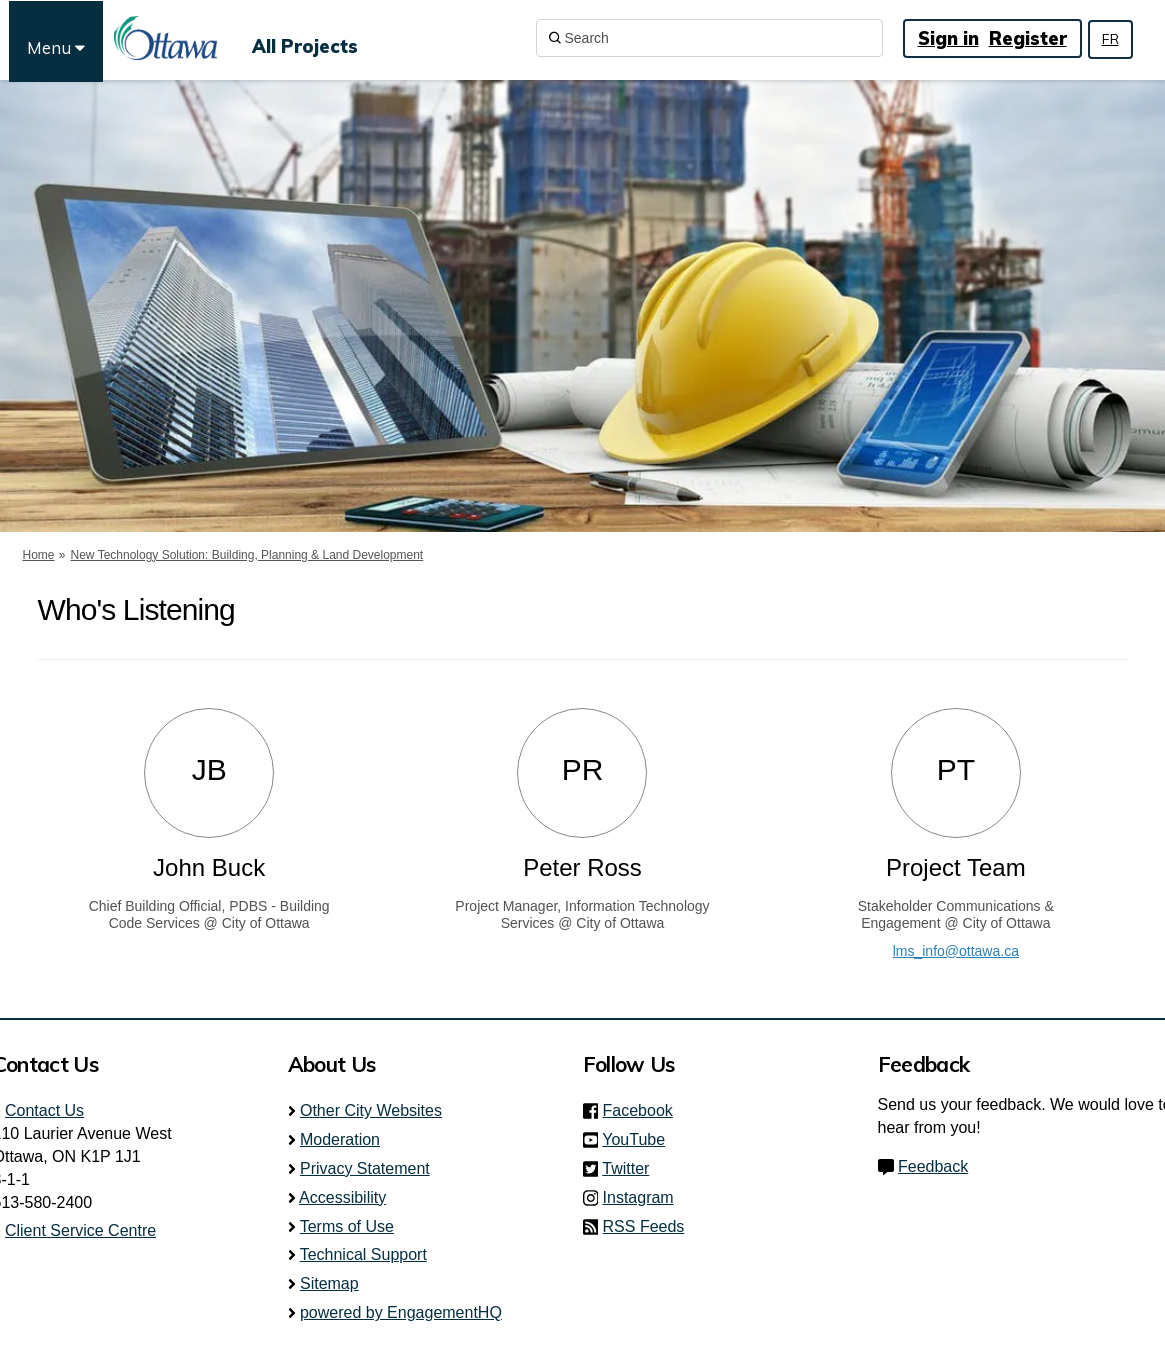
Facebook (644, 1110)
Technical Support (363, 1254)
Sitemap (329, 1283)
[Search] (709, 38)
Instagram (644, 1197)
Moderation (340, 1139)
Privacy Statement (365, 1168)
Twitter (631, 1168)
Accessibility (342, 1197)
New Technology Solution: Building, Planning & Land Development (247, 555)
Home (39, 555)
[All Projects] (305, 38)
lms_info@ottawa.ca (956, 951)
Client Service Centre (80, 1230)
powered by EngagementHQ (401, 1312)
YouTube (639, 1139)
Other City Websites (371, 1110)
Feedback (933, 1166)
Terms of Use (347, 1226)
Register (1028, 38)
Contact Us (44, 1110)
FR (1110, 39)
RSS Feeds (644, 1226)
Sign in (948, 38)
